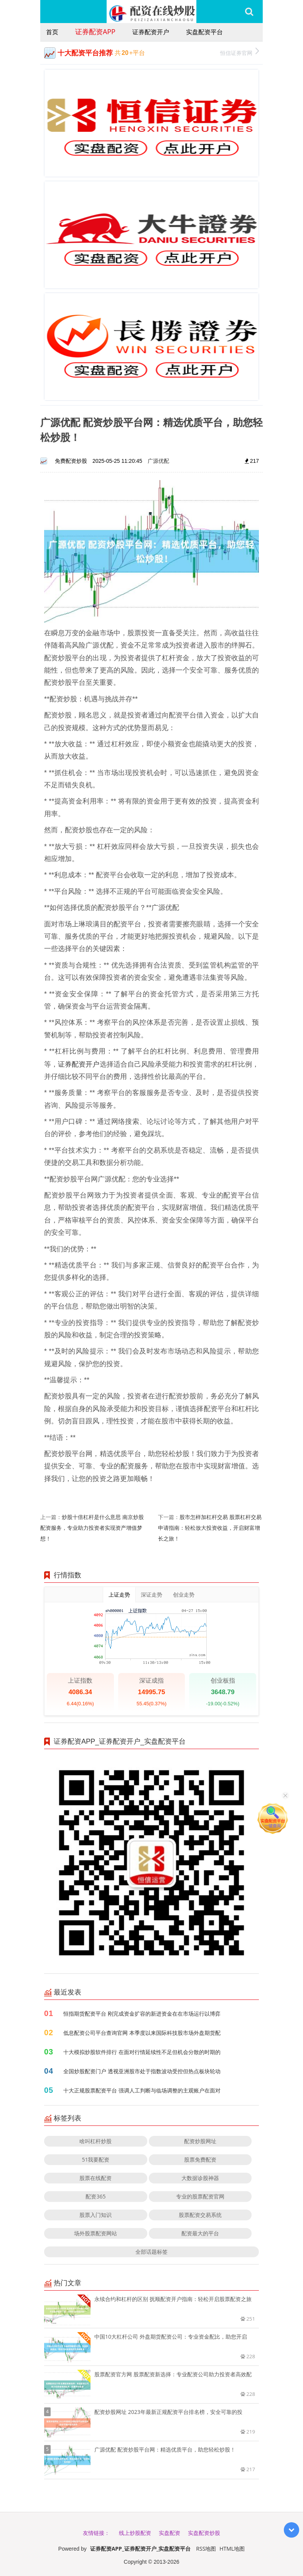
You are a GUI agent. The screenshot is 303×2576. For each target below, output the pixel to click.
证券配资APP (95, 31)
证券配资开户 (150, 32)
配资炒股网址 (200, 2141)
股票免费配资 (200, 2159)
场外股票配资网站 (95, 2233)
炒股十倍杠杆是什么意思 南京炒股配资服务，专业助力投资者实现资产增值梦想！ (92, 1527)
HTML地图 (232, 2548)
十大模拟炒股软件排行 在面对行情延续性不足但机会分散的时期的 (142, 2052)
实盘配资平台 (204, 32)
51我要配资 (95, 2159)
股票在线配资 (95, 2178)
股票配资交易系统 (200, 2214)
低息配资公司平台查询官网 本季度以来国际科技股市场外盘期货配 (142, 2032)
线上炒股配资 (135, 2532)
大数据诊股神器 (200, 2178)
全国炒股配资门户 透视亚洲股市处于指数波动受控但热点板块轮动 (142, 2071)
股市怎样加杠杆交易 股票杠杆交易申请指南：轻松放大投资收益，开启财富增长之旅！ (210, 1527)
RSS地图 (206, 2548)
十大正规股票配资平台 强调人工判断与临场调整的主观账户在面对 (142, 2090)
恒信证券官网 (239, 52)
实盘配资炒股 (204, 2532)
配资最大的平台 (200, 2233)
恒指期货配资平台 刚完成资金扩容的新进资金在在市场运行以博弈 (142, 2013)
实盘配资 (169, 2532)
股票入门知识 (95, 2214)
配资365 (95, 2196)
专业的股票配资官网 (200, 2196)
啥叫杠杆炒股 (95, 2141)
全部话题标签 (151, 2251)
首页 (52, 32)
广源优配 (158, 460)
